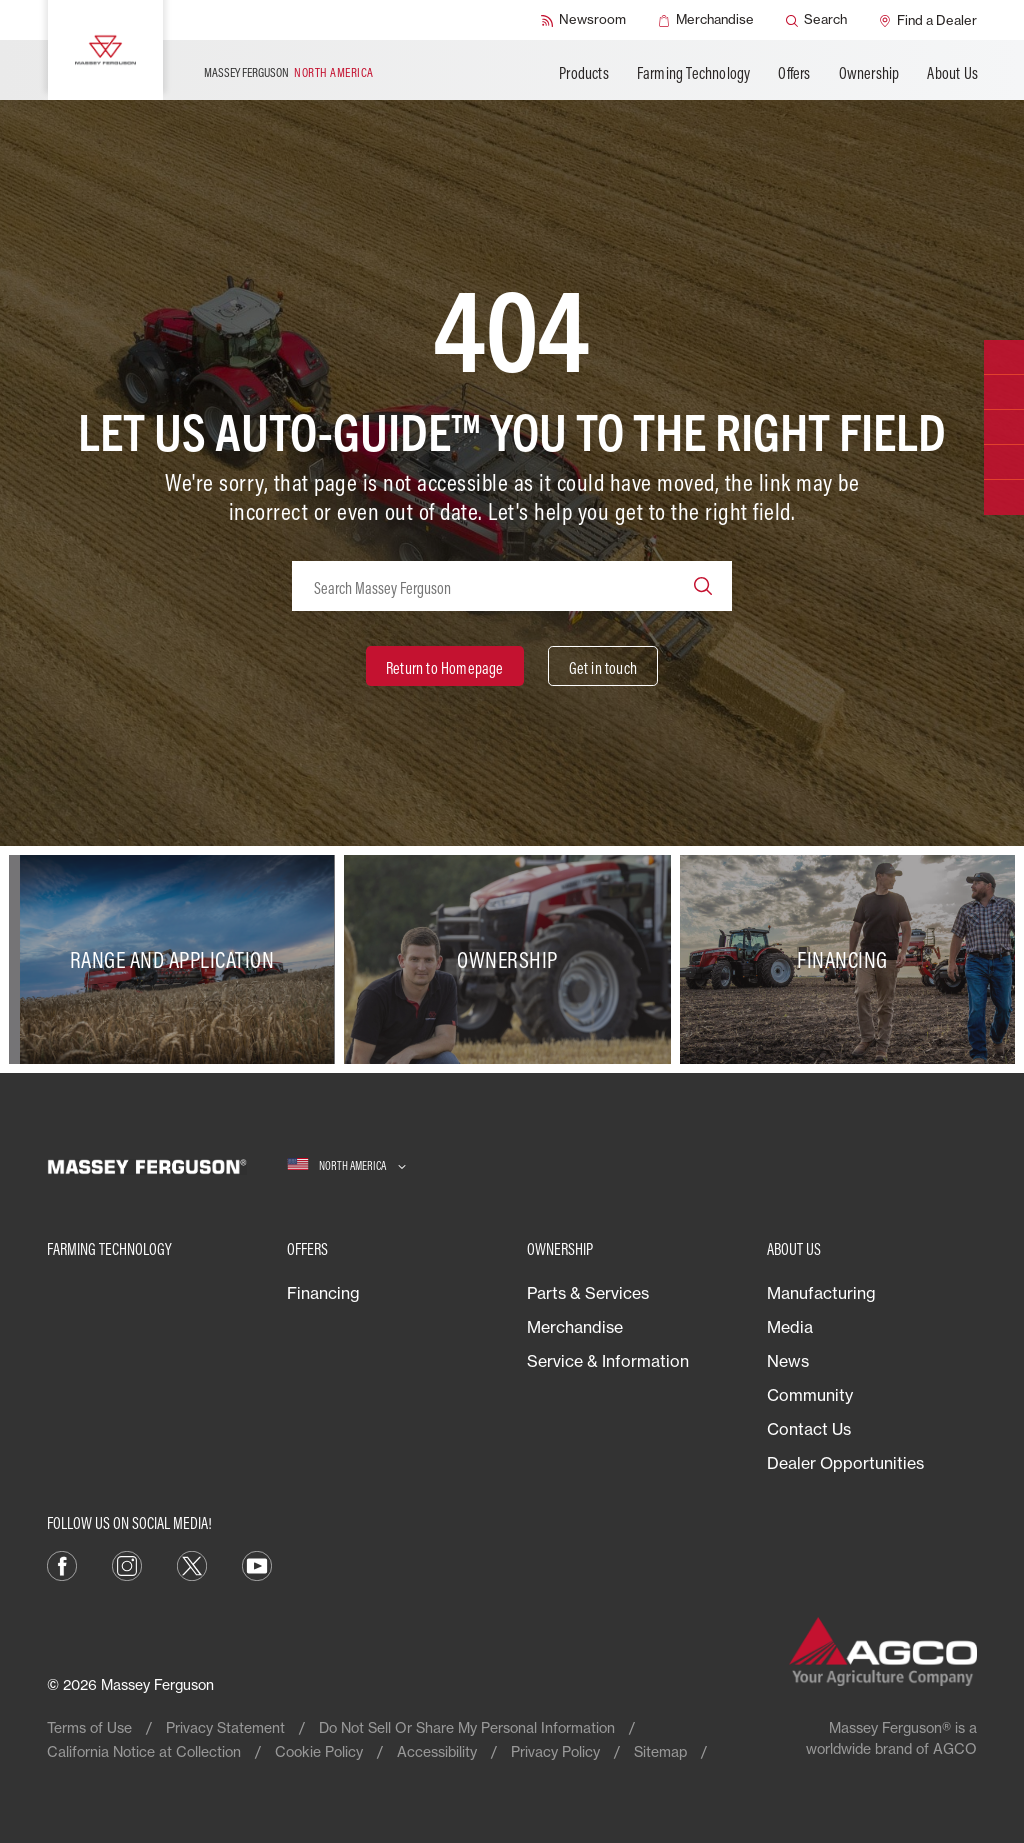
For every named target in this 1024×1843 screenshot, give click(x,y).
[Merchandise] (706, 20)
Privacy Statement (225, 1727)
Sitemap (660, 1751)
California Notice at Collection (144, 1751)
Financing (323, 1293)
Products (584, 73)
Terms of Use (89, 1727)
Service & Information (608, 1361)
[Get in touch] (603, 666)
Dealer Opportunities (845, 1463)
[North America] (346, 1165)
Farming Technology (694, 73)
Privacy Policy (555, 1751)
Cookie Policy (319, 1751)
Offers (794, 73)
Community (810, 1395)
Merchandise (575, 1327)
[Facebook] (62, 1564)
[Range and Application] (176, 959)
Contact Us (809, 1429)
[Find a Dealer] (928, 20)
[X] (192, 1564)
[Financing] (847, 959)
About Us (952, 73)
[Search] (816, 20)
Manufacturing (821, 1293)
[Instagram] (127, 1564)
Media (790, 1327)
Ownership (869, 73)
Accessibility (437, 1751)
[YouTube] (257, 1564)
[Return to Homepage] (445, 666)
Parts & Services (588, 1293)
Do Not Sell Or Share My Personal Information (467, 1727)
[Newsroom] (583, 20)
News (788, 1361)
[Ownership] (511, 959)
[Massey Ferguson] (105, 50)
